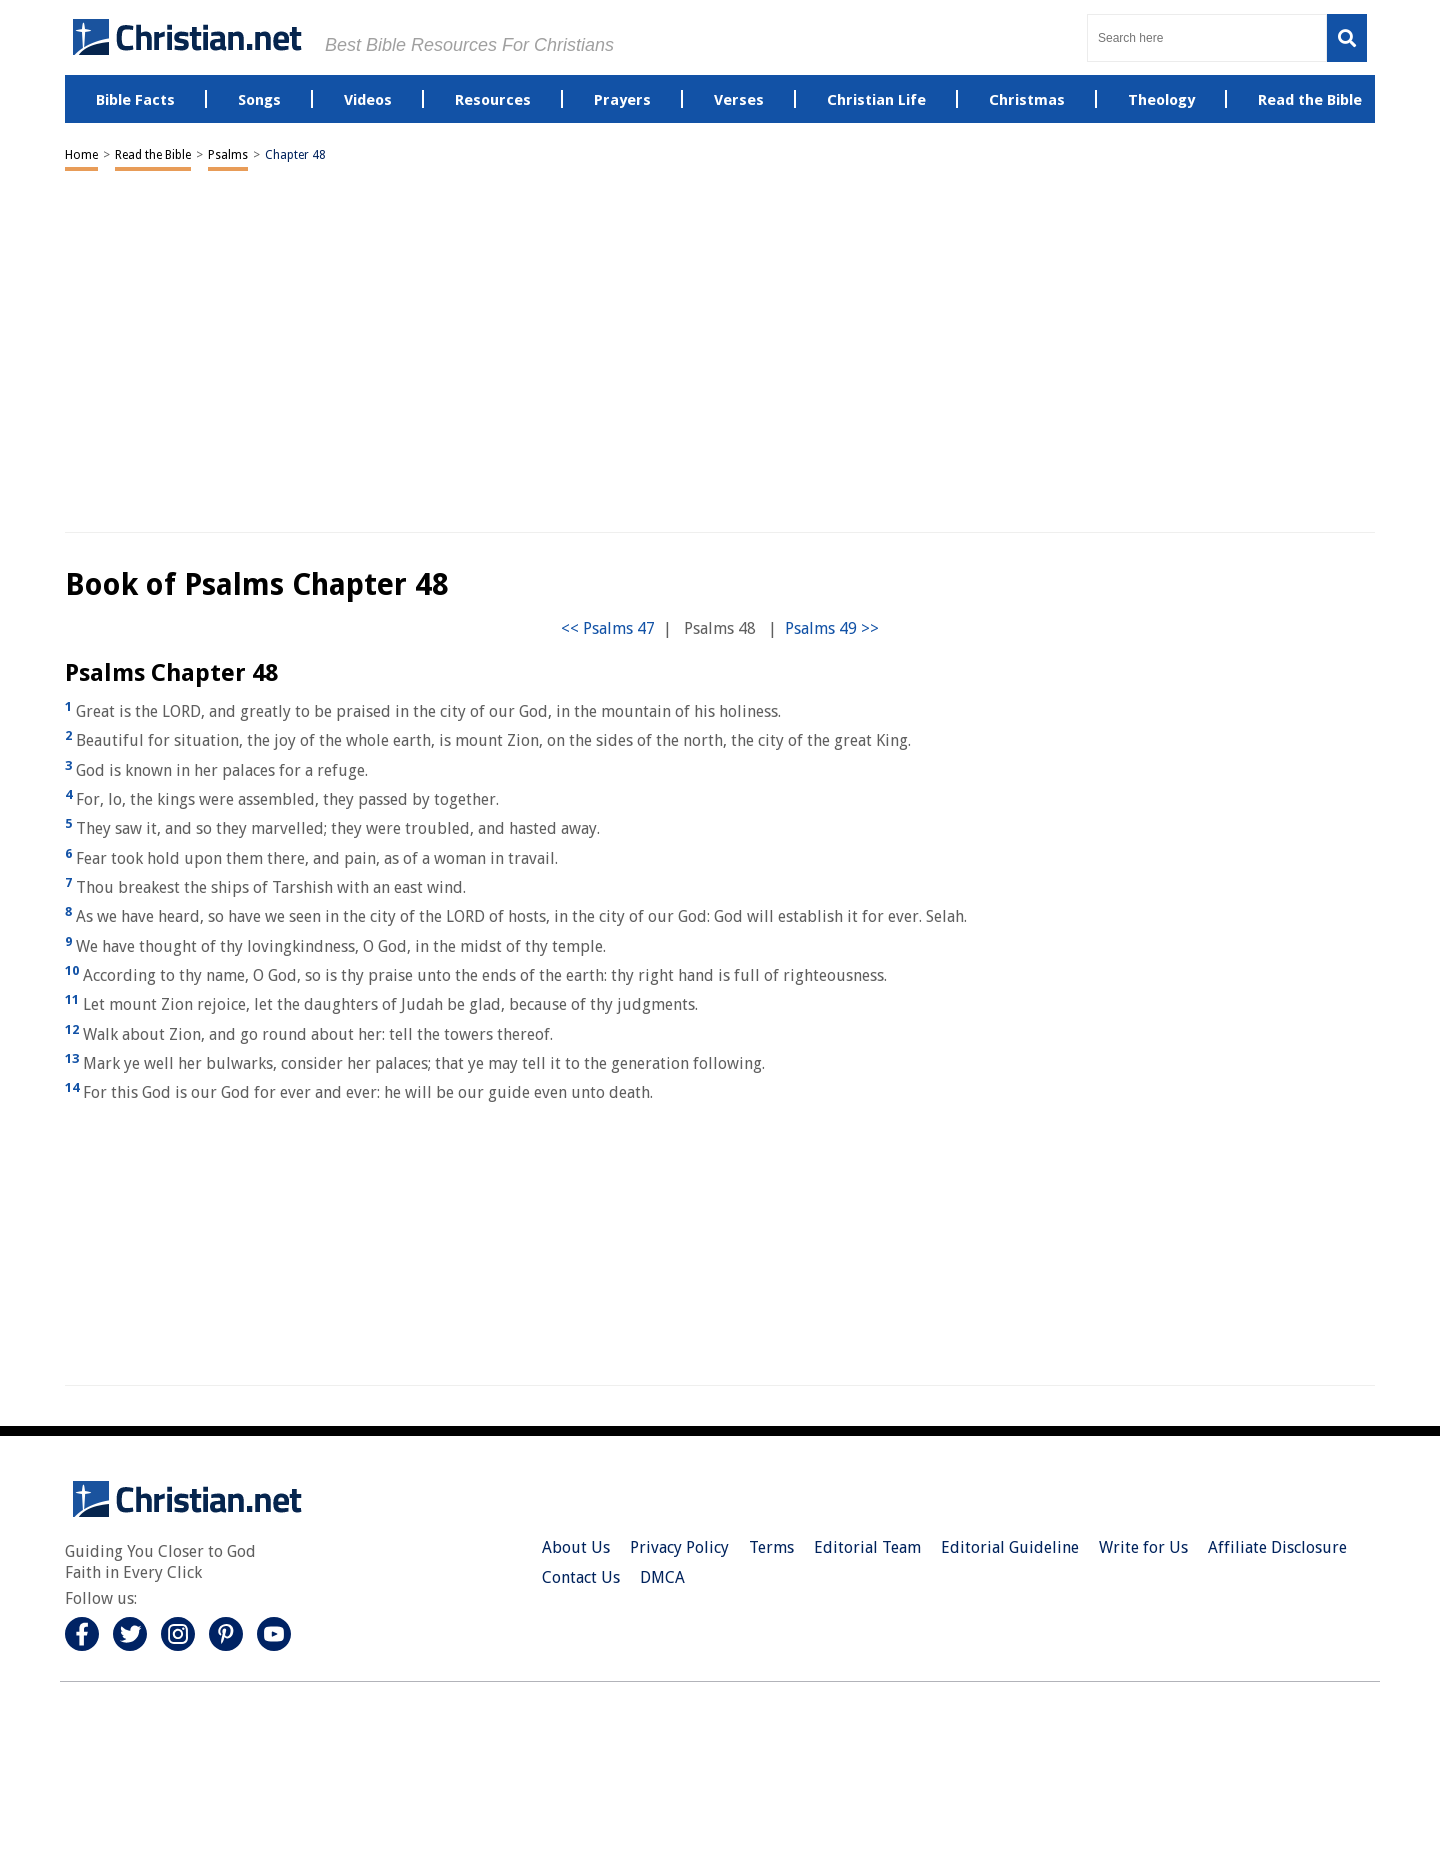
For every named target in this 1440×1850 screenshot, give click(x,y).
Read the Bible (153, 155)
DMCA (662, 1577)
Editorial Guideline (1010, 1547)
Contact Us (581, 1577)
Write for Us (1143, 1547)
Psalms (228, 155)
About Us (576, 1547)
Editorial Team (867, 1547)
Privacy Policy (679, 1547)
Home (81, 155)
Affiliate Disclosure (1277, 1547)
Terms (771, 1547)
